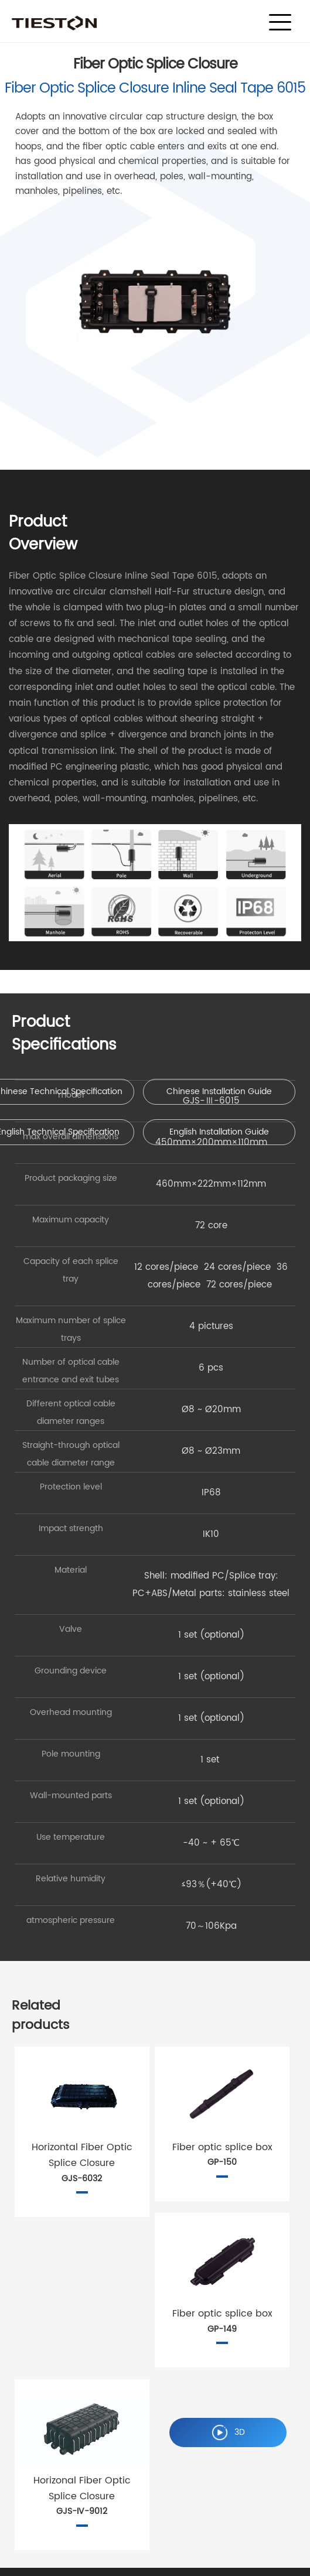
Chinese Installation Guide (219, 1091)
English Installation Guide (219, 1132)
